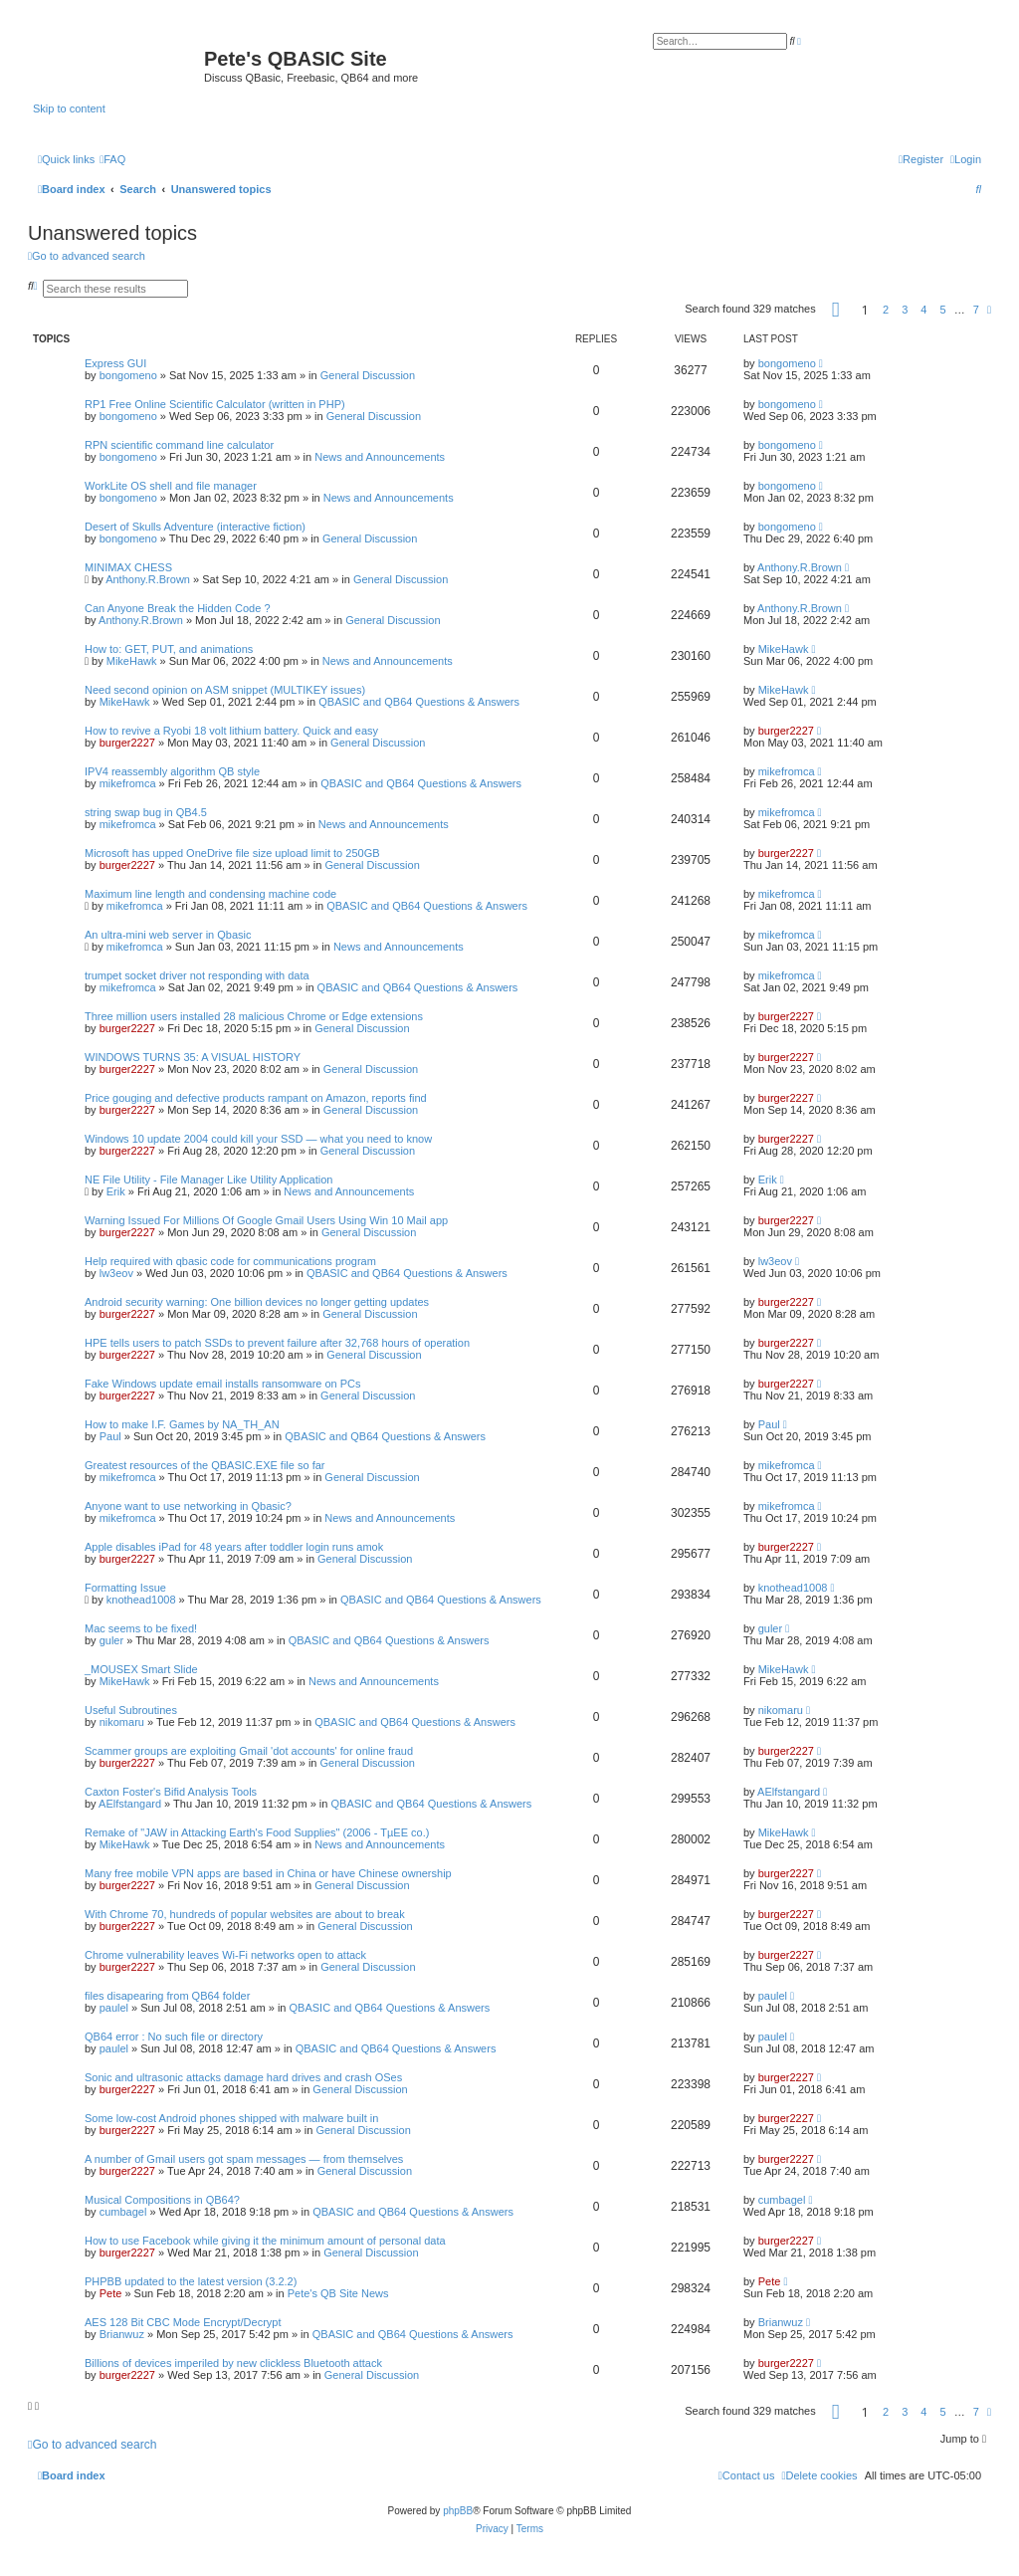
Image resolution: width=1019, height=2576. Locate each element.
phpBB (458, 2510)
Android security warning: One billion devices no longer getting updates (257, 1302)
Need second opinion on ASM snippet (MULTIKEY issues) (225, 690)
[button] (836, 313)
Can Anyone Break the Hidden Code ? (178, 608)
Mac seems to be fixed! (141, 1628)
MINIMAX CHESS (128, 567)
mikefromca (128, 783)
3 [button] (905, 310)
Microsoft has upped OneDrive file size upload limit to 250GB (232, 853)
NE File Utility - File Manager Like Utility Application (208, 1179)
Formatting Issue (125, 1588)
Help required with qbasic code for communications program (230, 1261)
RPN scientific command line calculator (179, 445)
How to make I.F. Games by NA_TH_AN (182, 1424)
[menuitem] (112, 159)
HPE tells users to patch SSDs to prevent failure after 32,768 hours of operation (277, 1343)
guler (111, 1640)
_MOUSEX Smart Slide (141, 1669)
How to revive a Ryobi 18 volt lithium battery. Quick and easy (231, 731)
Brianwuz (122, 2334)
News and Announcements (379, 457)
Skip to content (69, 108)
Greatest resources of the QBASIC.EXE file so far (205, 1465)
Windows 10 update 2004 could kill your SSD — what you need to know (258, 1139)
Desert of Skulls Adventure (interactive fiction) (195, 527)
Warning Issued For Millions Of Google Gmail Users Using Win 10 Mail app (266, 1220)
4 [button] (923, 310)
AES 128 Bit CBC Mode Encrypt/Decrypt (183, 2322)
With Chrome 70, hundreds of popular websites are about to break (245, 1914)
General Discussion (367, 375)
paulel (114, 2008)
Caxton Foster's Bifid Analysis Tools (171, 1792)
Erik (115, 1191)
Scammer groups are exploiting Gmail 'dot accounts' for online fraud (249, 1751)
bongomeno (128, 375)
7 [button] (976, 310)
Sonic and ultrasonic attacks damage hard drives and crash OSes (243, 2077)
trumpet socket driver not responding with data (197, 975)
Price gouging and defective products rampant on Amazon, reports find (256, 1098)
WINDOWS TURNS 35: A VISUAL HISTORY (193, 1057)
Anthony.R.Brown (147, 579)
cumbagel (123, 2212)
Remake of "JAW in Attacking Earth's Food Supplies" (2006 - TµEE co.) (257, 1832)
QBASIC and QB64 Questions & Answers (418, 702)
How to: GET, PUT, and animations (169, 649)
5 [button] (943, 310)
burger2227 (127, 743)
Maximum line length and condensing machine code (210, 894)
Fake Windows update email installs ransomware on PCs (223, 1384)
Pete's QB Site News (338, 2293)
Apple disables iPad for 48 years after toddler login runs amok (234, 1547)
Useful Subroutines (131, 1710)
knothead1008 (141, 1600)
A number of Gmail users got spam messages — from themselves (244, 2159)
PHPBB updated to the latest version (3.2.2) (191, 2281)
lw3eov (116, 1273)
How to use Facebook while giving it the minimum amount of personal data (265, 2241)
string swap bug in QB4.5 (146, 812)
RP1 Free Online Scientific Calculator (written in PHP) (215, 404)
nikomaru (122, 1722)
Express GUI (115, 363)
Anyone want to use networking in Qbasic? (188, 1506)
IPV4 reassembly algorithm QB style (172, 771)
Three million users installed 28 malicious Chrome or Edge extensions (254, 1016)
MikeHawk (131, 661)
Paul (110, 1436)
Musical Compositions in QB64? (162, 2200)
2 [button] (886, 310)
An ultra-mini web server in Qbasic (168, 935)
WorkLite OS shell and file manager (171, 486)
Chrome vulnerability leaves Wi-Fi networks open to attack (225, 1955)
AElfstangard (130, 1804)
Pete (111, 2293)
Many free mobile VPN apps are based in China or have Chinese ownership (268, 1873)
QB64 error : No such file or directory (174, 2036)
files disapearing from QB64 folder (167, 1996)
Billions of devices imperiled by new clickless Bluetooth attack (233, 2363)
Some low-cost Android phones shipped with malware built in (231, 2118)
